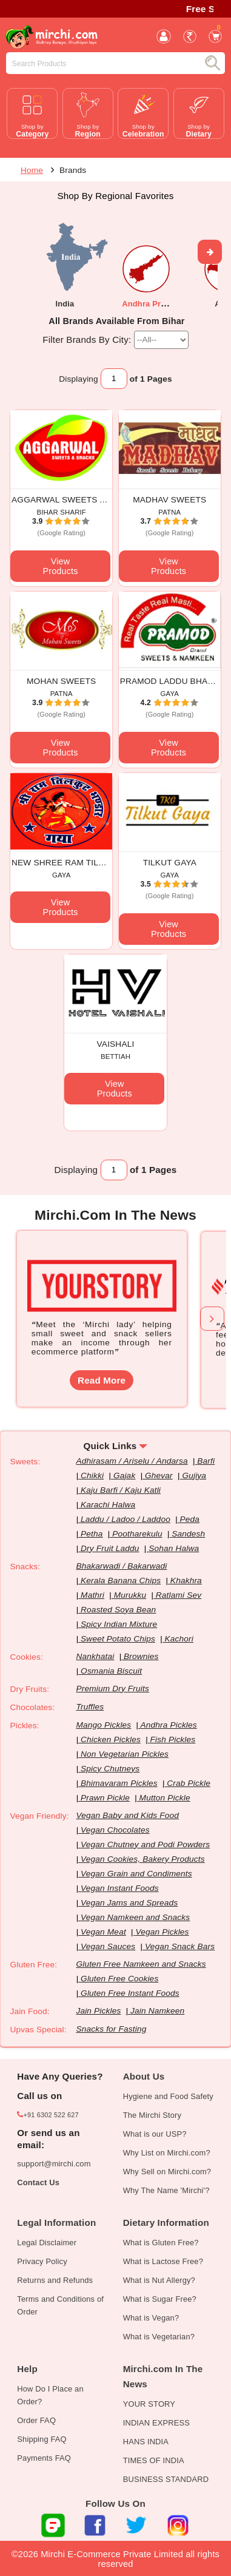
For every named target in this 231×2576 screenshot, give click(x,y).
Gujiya (194, 1475)
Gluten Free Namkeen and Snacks (141, 1964)
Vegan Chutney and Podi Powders (145, 1844)
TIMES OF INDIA (153, 2460)
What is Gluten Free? (161, 2242)
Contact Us (38, 2182)
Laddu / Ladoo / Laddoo (125, 1519)
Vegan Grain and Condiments (136, 1873)
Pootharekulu (137, 1533)
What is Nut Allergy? (159, 2280)
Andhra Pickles (168, 1724)
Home (32, 170)
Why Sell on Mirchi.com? (167, 2171)
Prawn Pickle (105, 1797)
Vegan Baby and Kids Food (127, 1815)
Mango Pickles (103, 1724)
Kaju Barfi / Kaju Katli (121, 1490)
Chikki (92, 1475)
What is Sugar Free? (159, 2299)
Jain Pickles (98, 2010)
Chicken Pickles (111, 1739)
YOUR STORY (149, 2404)
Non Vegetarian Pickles (125, 1754)
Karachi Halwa (108, 1504)
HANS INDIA (146, 2441)
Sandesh (188, 1533)
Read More (102, 1380)
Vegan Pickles (162, 1931)
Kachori (179, 1638)
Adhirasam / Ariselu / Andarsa (131, 1460)
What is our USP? (155, 2133)
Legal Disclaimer (46, 2242)
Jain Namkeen (157, 2010)
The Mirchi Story (152, 2115)
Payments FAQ (44, 2458)
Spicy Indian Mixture (119, 1624)
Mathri (92, 1595)
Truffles (90, 1706)
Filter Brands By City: (86, 339)
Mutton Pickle (164, 1797)
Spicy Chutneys (110, 1768)
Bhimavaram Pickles (119, 1783)
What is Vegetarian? (159, 2336)
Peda (190, 1519)
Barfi (206, 1460)
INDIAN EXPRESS (156, 2422)
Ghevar (159, 1475)
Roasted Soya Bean (118, 1609)
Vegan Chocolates (115, 1829)
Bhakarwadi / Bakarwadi (121, 1565)
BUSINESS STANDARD (166, 2479)
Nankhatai (95, 1656)
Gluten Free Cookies (119, 1978)
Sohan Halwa (174, 1548)
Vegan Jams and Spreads (129, 1902)
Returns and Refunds (55, 2280)
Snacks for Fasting (111, 2028)
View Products (60, 566)
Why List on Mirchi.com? (166, 2152)
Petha (92, 1533)
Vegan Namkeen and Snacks (135, 1917)
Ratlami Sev (178, 1595)
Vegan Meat (103, 1931)
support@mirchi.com (53, 2163)
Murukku (130, 1595)
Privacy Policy (42, 2261)
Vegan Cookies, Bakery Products (143, 1859)
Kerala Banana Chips (121, 1580)
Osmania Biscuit (111, 1670)
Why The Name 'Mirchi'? (166, 2190)
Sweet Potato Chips (118, 1638)
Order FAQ (36, 2420)
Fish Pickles (173, 1739)
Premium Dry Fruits (112, 1688)
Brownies (141, 1656)
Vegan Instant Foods (120, 1888)
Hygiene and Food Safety (168, 2096)
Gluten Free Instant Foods (130, 1993)
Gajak (124, 1475)
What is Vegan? (151, 2317)
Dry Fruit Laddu (110, 1548)
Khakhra (186, 1580)
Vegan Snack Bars (180, 1946)
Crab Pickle (188, 1783)
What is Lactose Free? (163, 2261)
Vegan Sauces (108, 1946)
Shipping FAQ (41, 2439)
